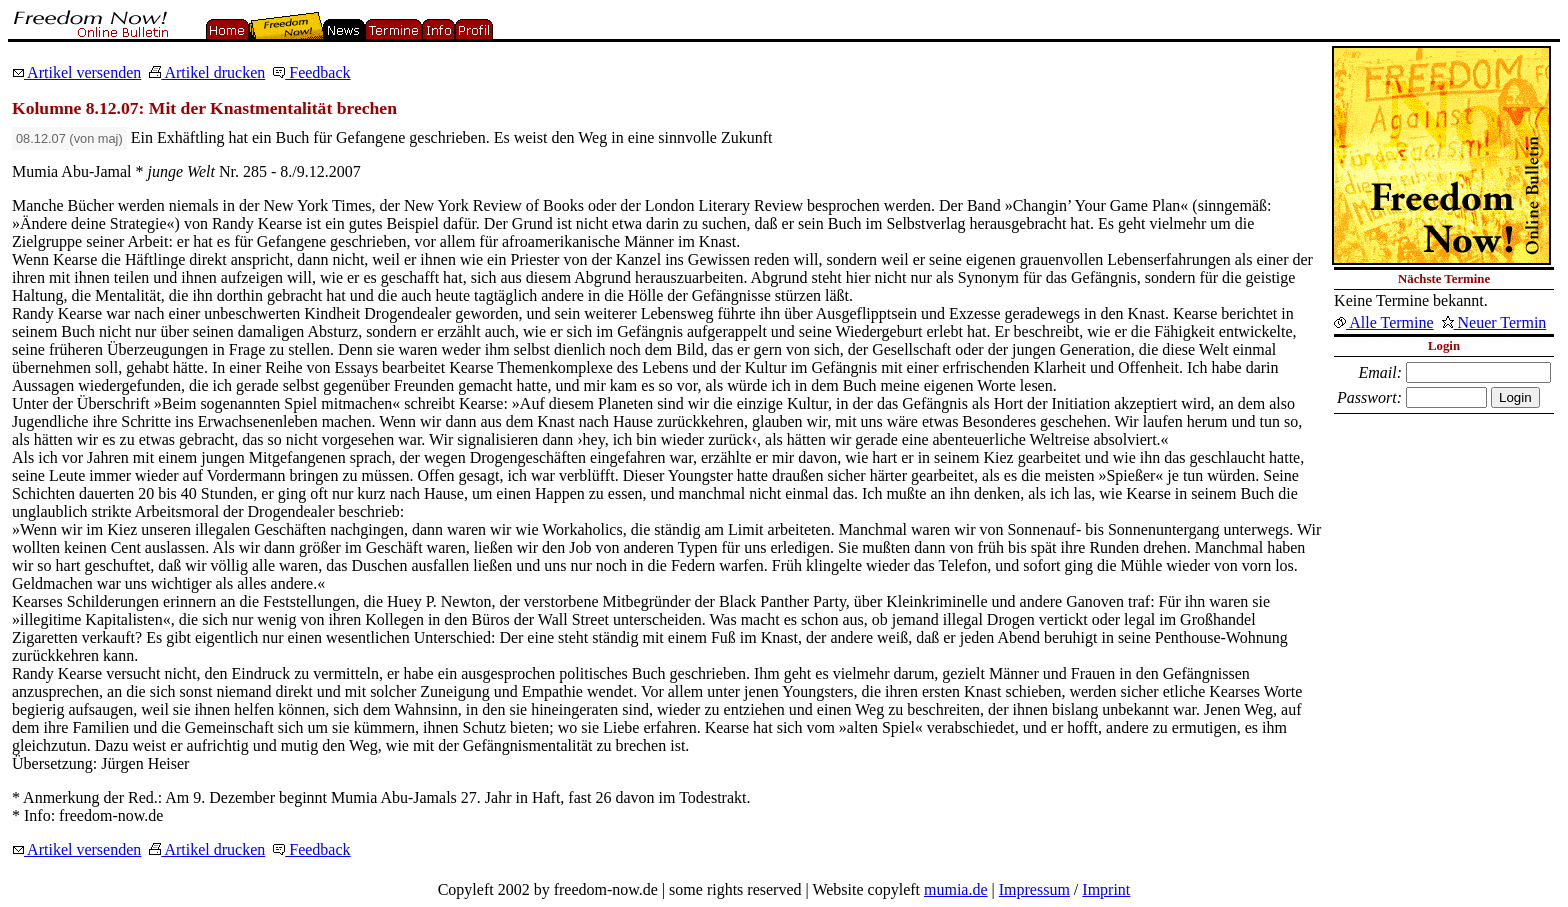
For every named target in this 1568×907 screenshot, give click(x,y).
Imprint (1106, 889)
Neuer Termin (1494, 322)
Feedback (311, 72)
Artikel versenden (76, 72)
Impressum (1034, 889)
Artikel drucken (207, 72)
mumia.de (956, 889)
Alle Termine (1383, 322)
